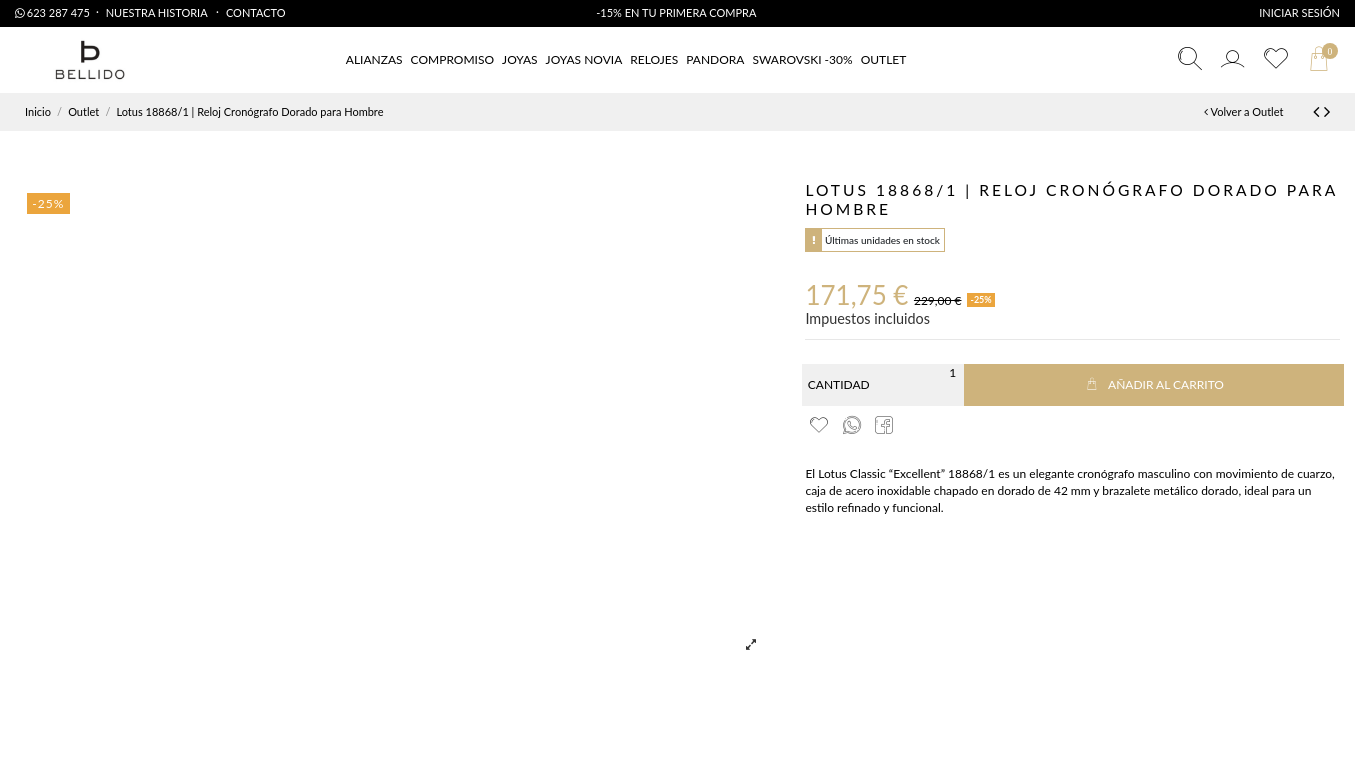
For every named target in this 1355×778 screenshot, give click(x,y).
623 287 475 (52, 12)
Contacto (256, 12)
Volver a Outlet (1243, 111)
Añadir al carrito (1154, 384)
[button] (884, 60)
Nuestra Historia (158, 12)
